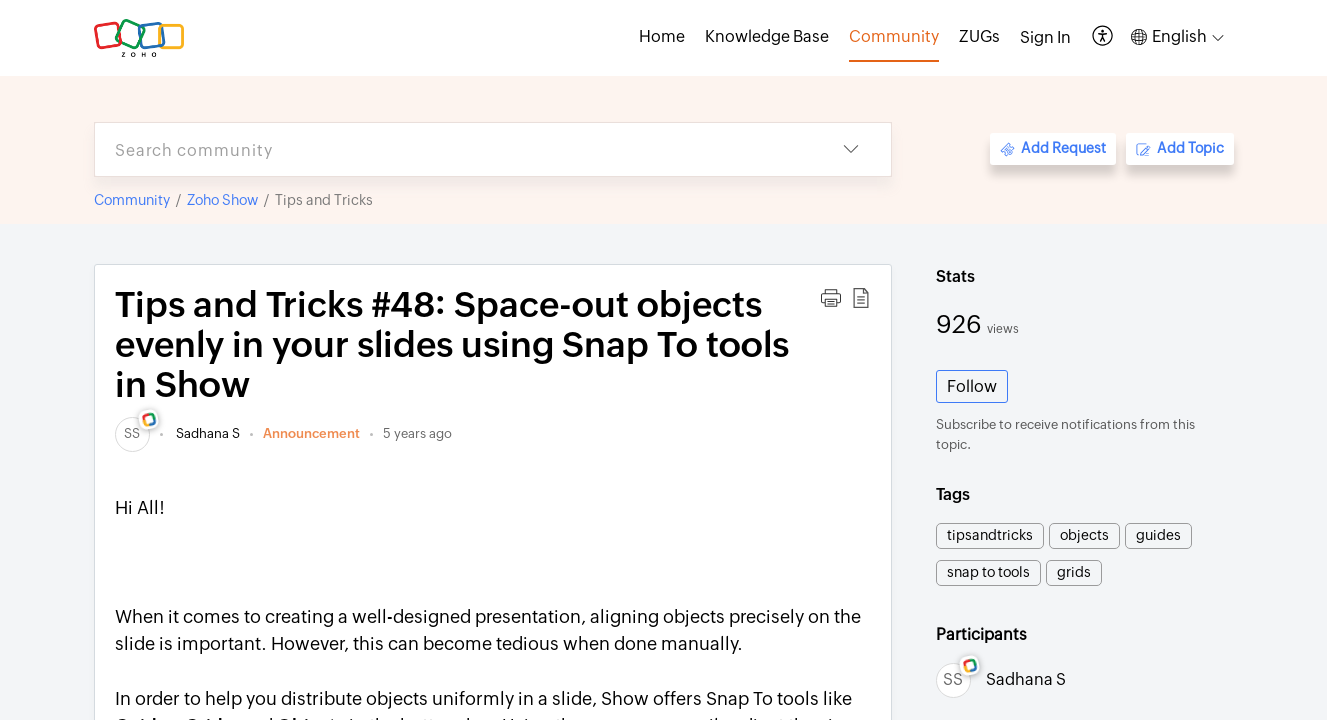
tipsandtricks (990, 535)
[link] (132, 433)
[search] (453, 149)
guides (1158, 535)
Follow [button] (972, 386)
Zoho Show (222, 200)
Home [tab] (662, 36)
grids (1074, 572)
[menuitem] (1045, 38)
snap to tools (988, 572)
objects (1084, 535)
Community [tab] (894, 36)
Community (132, 200)
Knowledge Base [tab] (767, 36)
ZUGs (979, 36)
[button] (1103, 37)
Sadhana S (206, 433)
